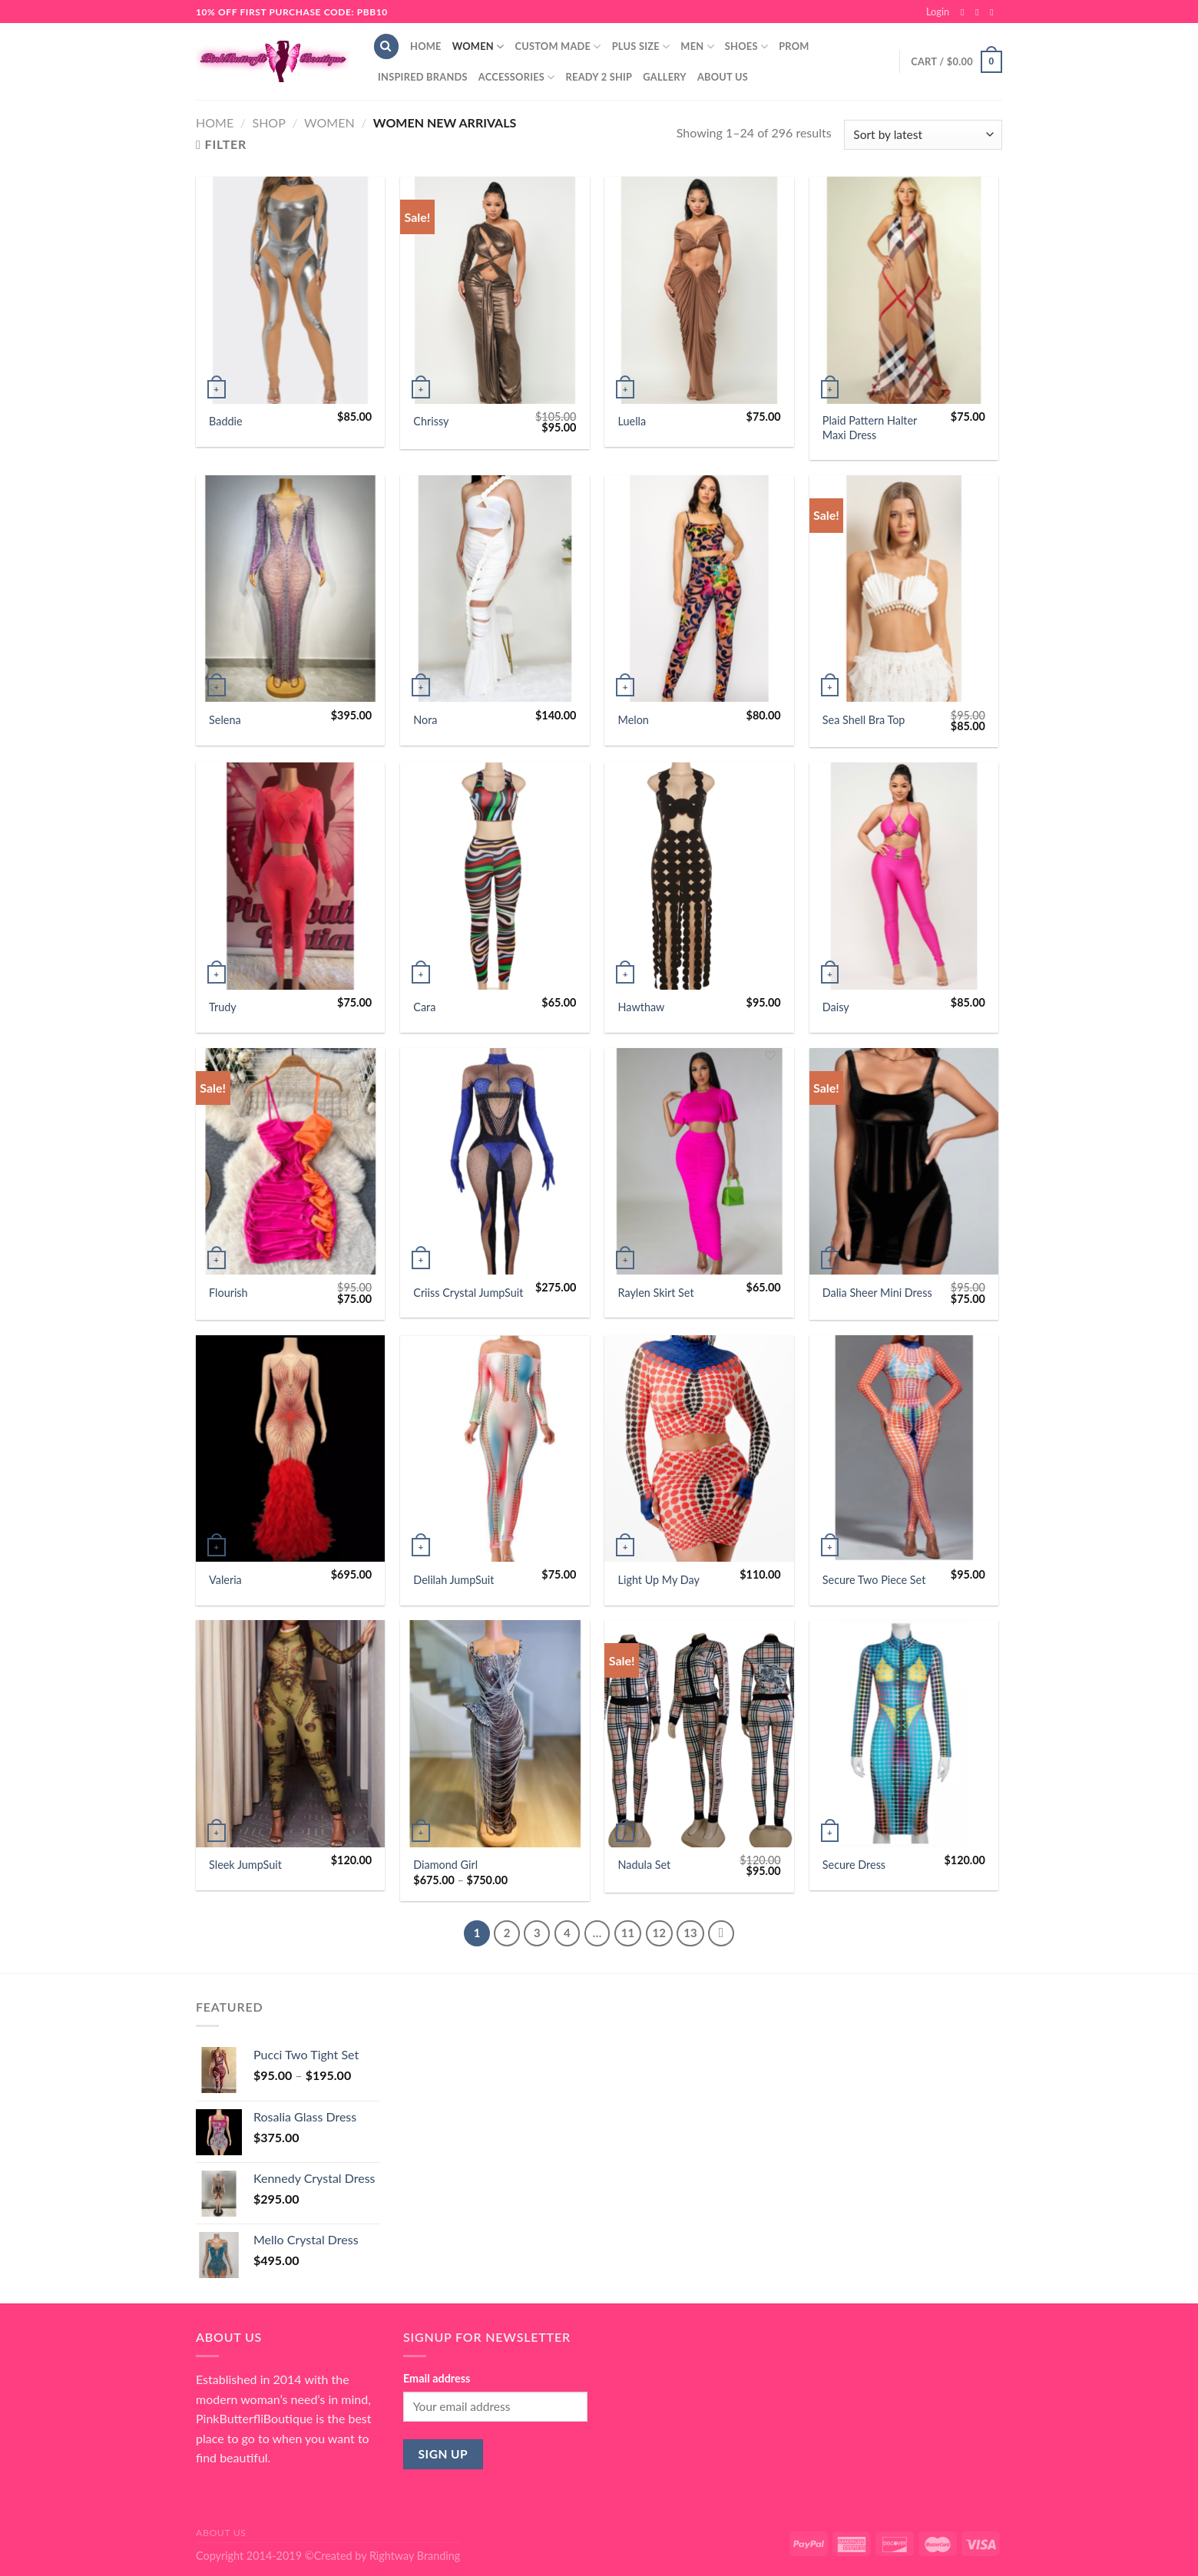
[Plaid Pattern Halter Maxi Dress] (904, 290)
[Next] (721, 1933)
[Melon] (699, 589)
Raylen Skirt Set (656, 1292)
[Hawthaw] (699, 876)
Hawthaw (641, 1007)
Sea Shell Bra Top (863, 719)
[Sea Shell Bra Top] (904, 589)
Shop (268, 122)
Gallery (665, 77)
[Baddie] (291, 290)
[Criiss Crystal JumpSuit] (495, 1161)
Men (697, 46)
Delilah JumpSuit (453, 1579)
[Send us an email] (994, 12)
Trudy (223, 1007)
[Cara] (495, 876)
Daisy (835, 1007)
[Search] (386, 46)
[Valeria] (291, 1448)
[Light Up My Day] (699, 1448)
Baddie (226, 421)
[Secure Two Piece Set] (904, 1448)
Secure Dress (853, 1864)
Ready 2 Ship (599, 77)
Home (426, 46)
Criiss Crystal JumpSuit (468, 1292)
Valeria (225, 1579)
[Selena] (291, 589)
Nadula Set (644, 1864)
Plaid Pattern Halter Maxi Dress (869, 427)
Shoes (746, 46)
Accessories (516, 77)
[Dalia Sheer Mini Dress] (904, 1161)
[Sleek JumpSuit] (291, 1733)
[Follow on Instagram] (980, 12)
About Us (722, 77)
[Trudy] (291, 876)
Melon (633, 719)
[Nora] (495, 589)
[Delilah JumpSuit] (495, 1448)
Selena (225, 719)
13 (690, 1932)
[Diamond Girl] (495, 1733)
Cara (424, 1007)
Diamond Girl (445, 1864)
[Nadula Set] (699, 1733)
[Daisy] (904, 876)
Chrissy (430, 421)
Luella (632, 421)
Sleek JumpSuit (245, 1864)
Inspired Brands (423, 77)
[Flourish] (291, 1161)
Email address (436, 2378)
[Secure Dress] (904, 1733)
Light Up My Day (659, 1579)
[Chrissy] (495, 290)
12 (659, 1932)
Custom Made (558, 46)
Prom (794, 46)
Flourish (228, 1292)
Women (478, 46)
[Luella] (699, 290)
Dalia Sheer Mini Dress (877, 1292)
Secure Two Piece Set (873, 1579)
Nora (425, 719)
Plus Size (641, 46)
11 (627, 1932)
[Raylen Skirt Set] (699, 1161)
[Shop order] (923, 135)
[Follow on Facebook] (965, 12)
